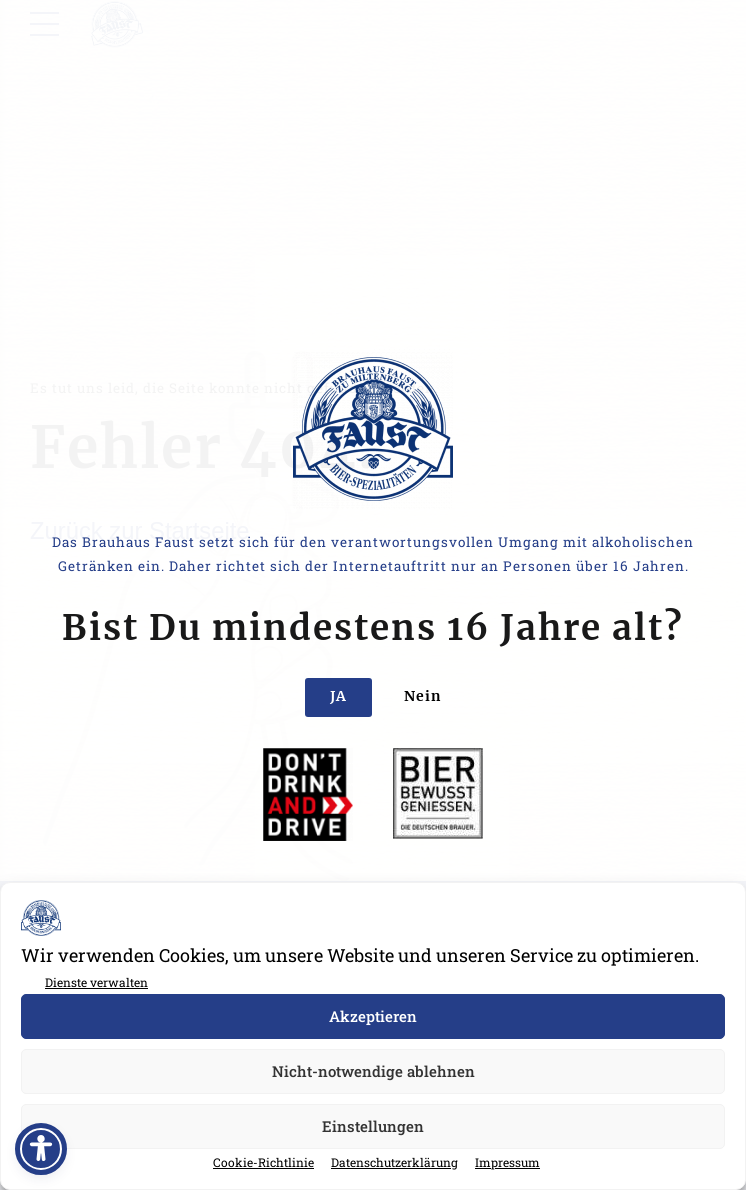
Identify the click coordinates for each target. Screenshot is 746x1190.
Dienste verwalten (96, 982)
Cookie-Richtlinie (263, 1162)
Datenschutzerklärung (394, 1162)
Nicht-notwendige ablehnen (373, 1071)
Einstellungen (373, 1126)
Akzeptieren (373, 1016)
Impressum (507, 1162)
